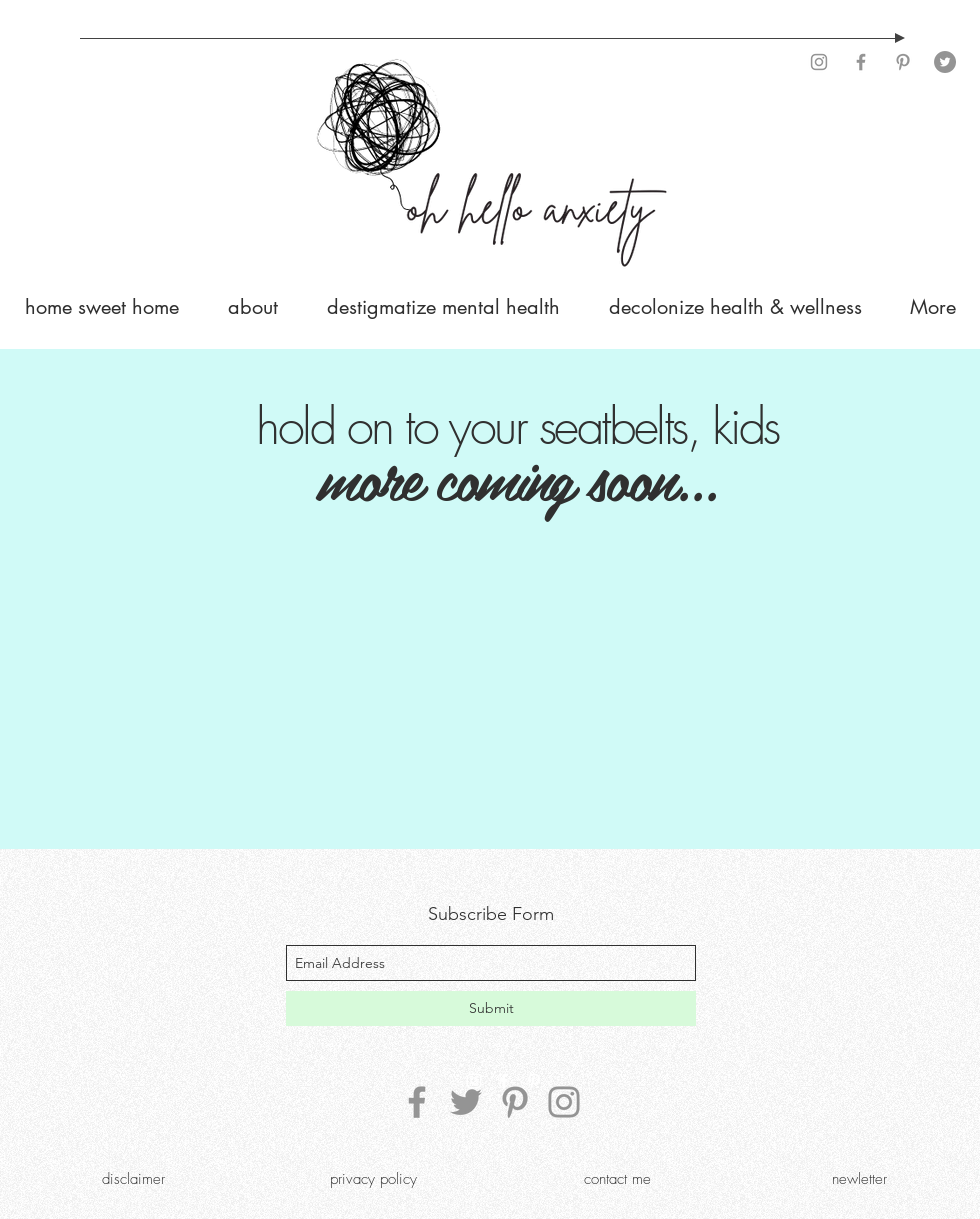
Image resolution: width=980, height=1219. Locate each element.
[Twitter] (945, 62)
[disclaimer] (133, 1179)
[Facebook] (861, 62)
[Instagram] (819, 62)
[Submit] (491, 1008)
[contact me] (617, 1179)
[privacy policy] (373, 1179)
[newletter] (859, 1179)
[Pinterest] (903, 62)
